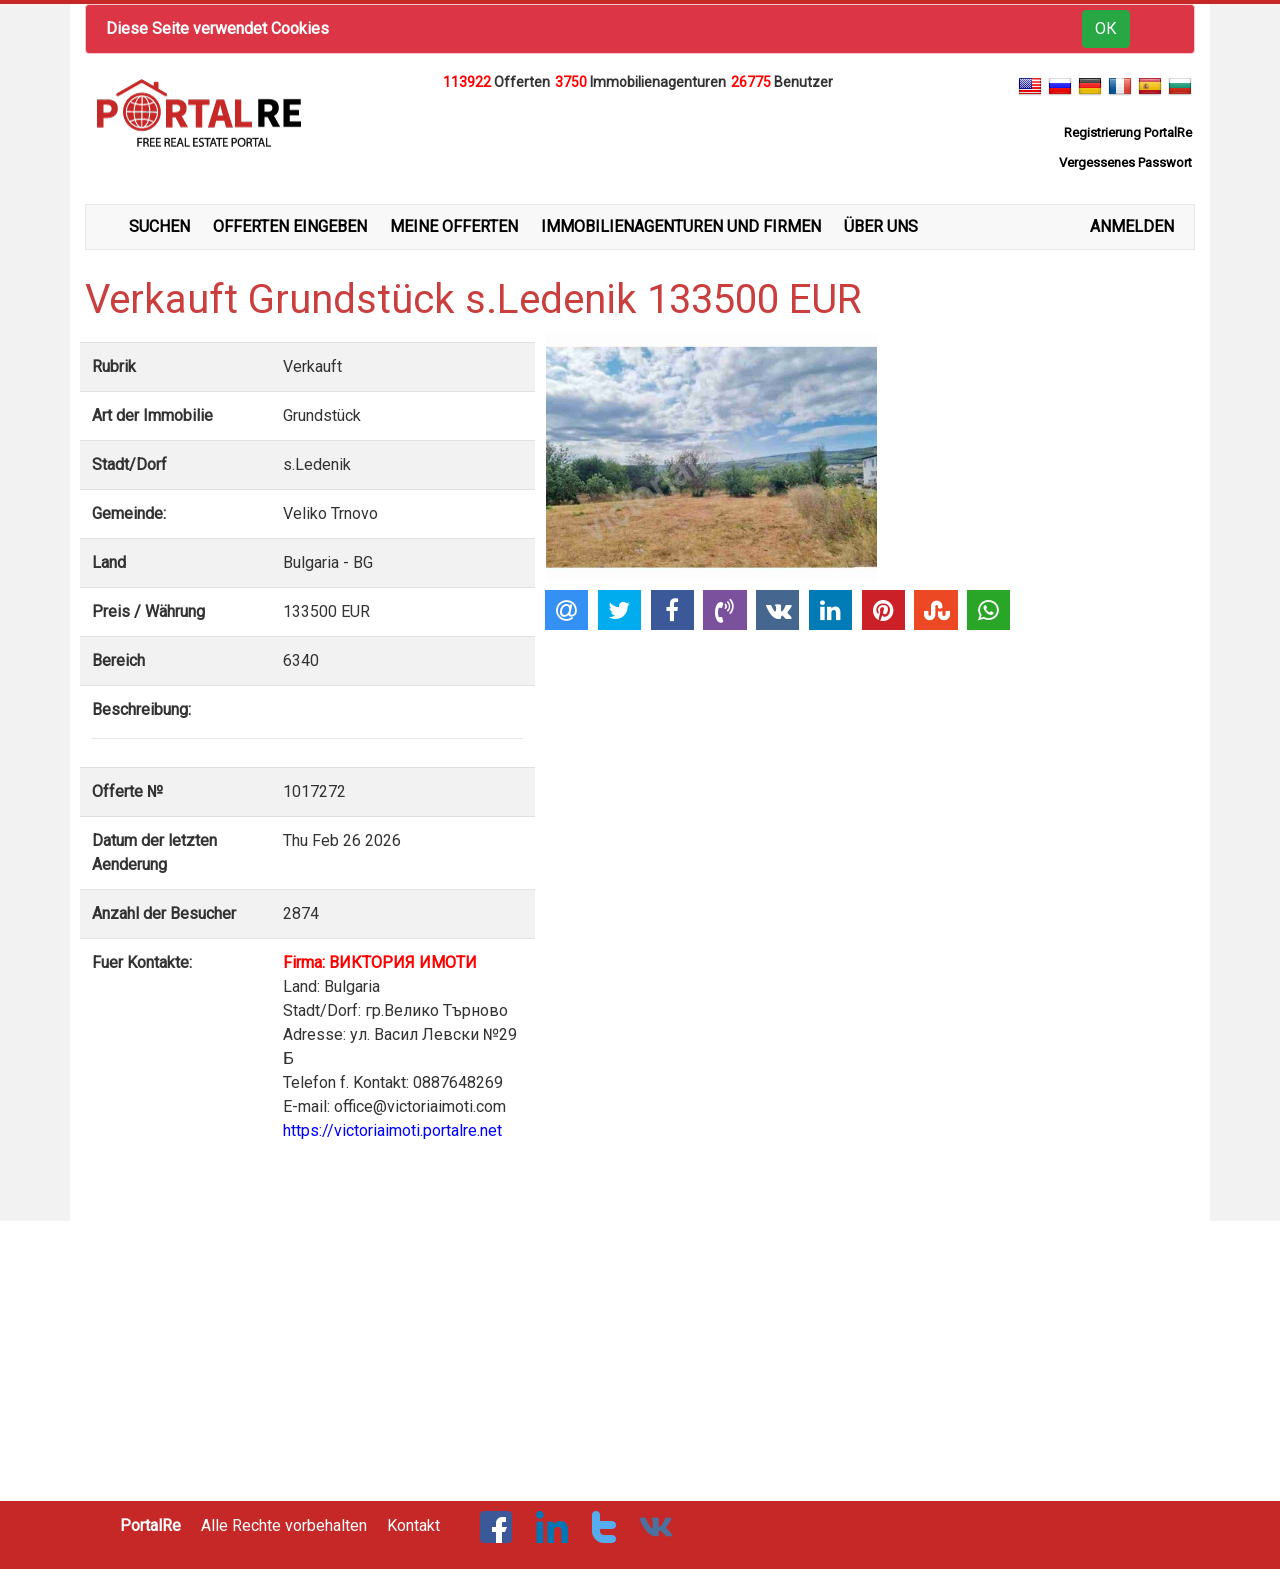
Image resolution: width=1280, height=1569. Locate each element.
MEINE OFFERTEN (454, 226)
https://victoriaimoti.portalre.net (392, 1130)
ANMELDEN (1132, 226)
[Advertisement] (640, 144)
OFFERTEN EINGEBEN (290, 226)
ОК (1106, 28)
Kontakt (413, 1525)
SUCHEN (159, 226)
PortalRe (150, 1525)
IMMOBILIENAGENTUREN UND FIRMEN (681, 226)
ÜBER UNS (881, 226)
